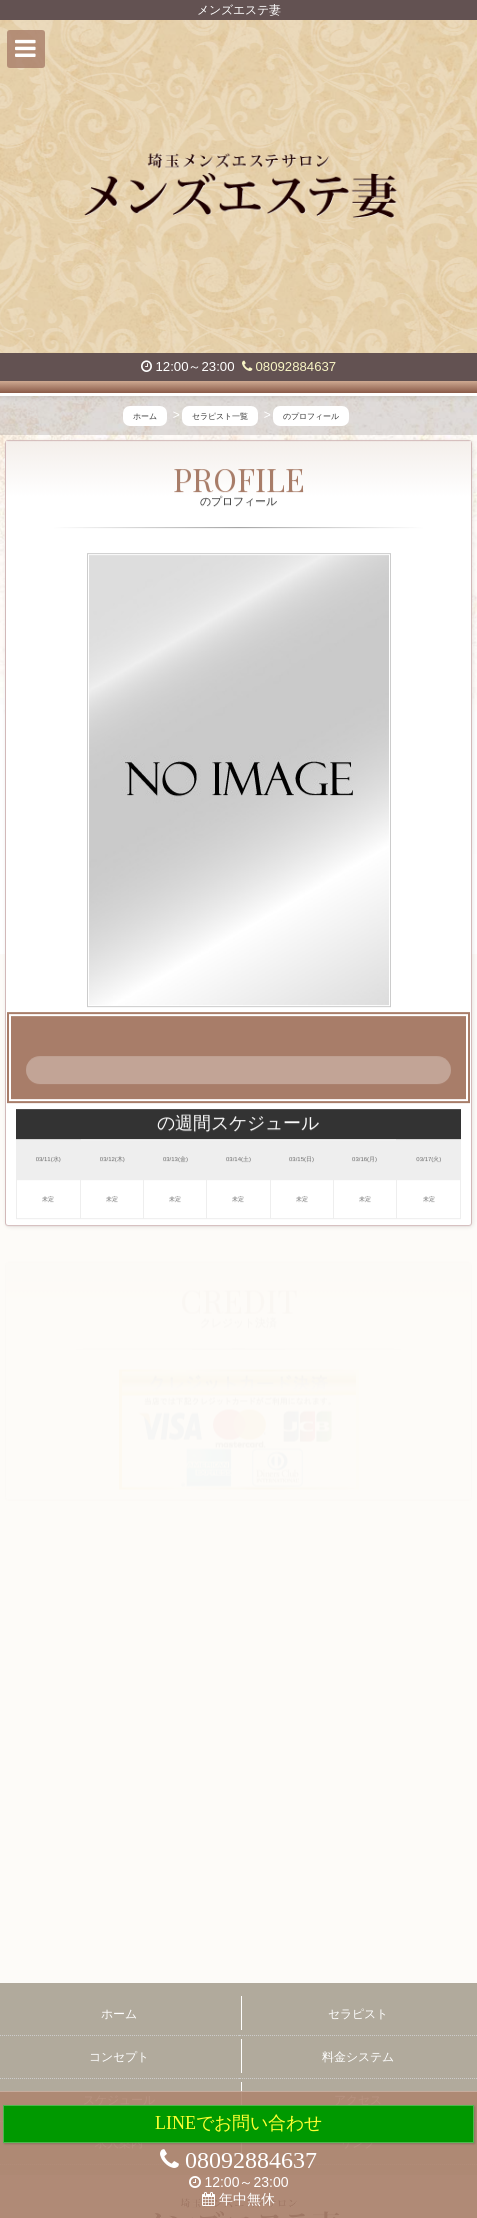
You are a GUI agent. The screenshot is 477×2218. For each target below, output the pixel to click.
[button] (26, 49)
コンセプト (119, 2057)
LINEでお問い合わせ (238, 2123)
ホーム (119, 2014)
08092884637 (289, 366)
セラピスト (358, 2014)
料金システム (358, 2057)
